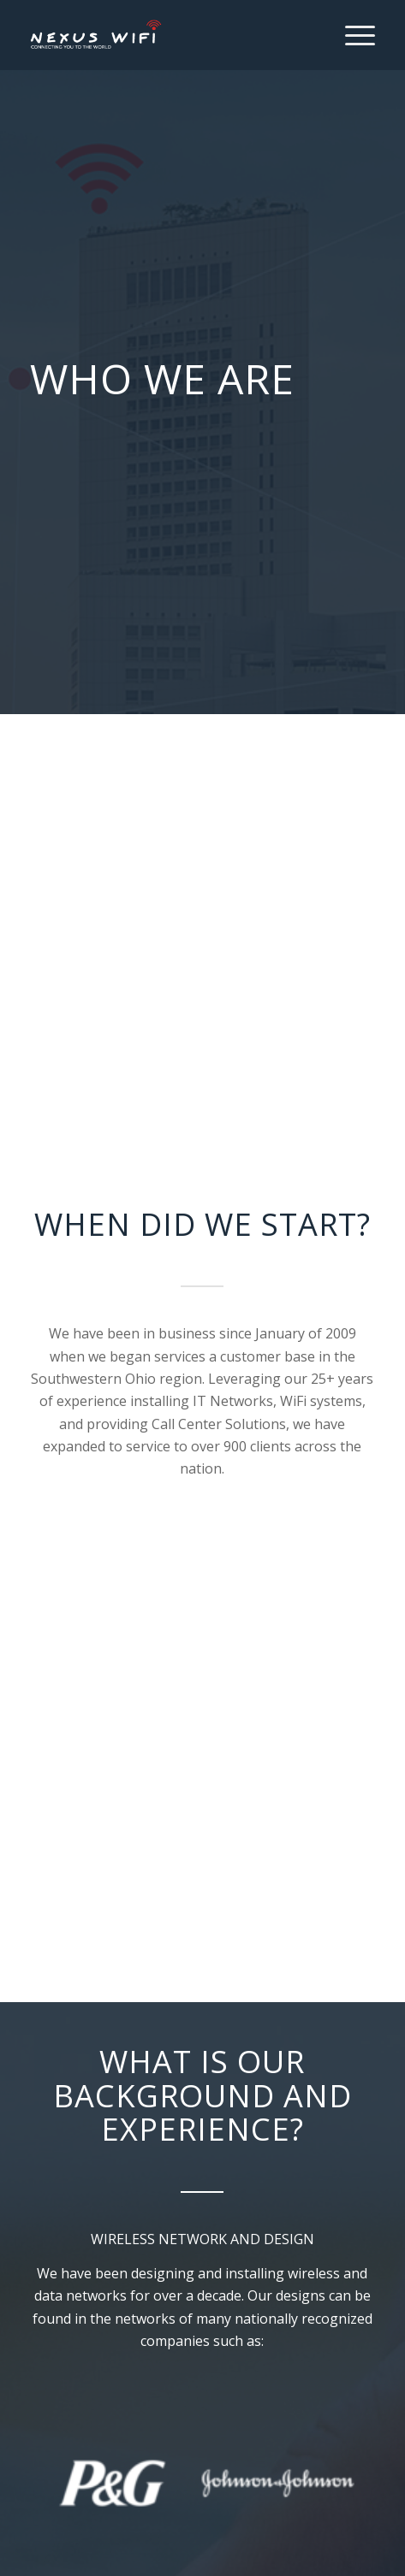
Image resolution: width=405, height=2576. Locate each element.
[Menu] (351, 35)
